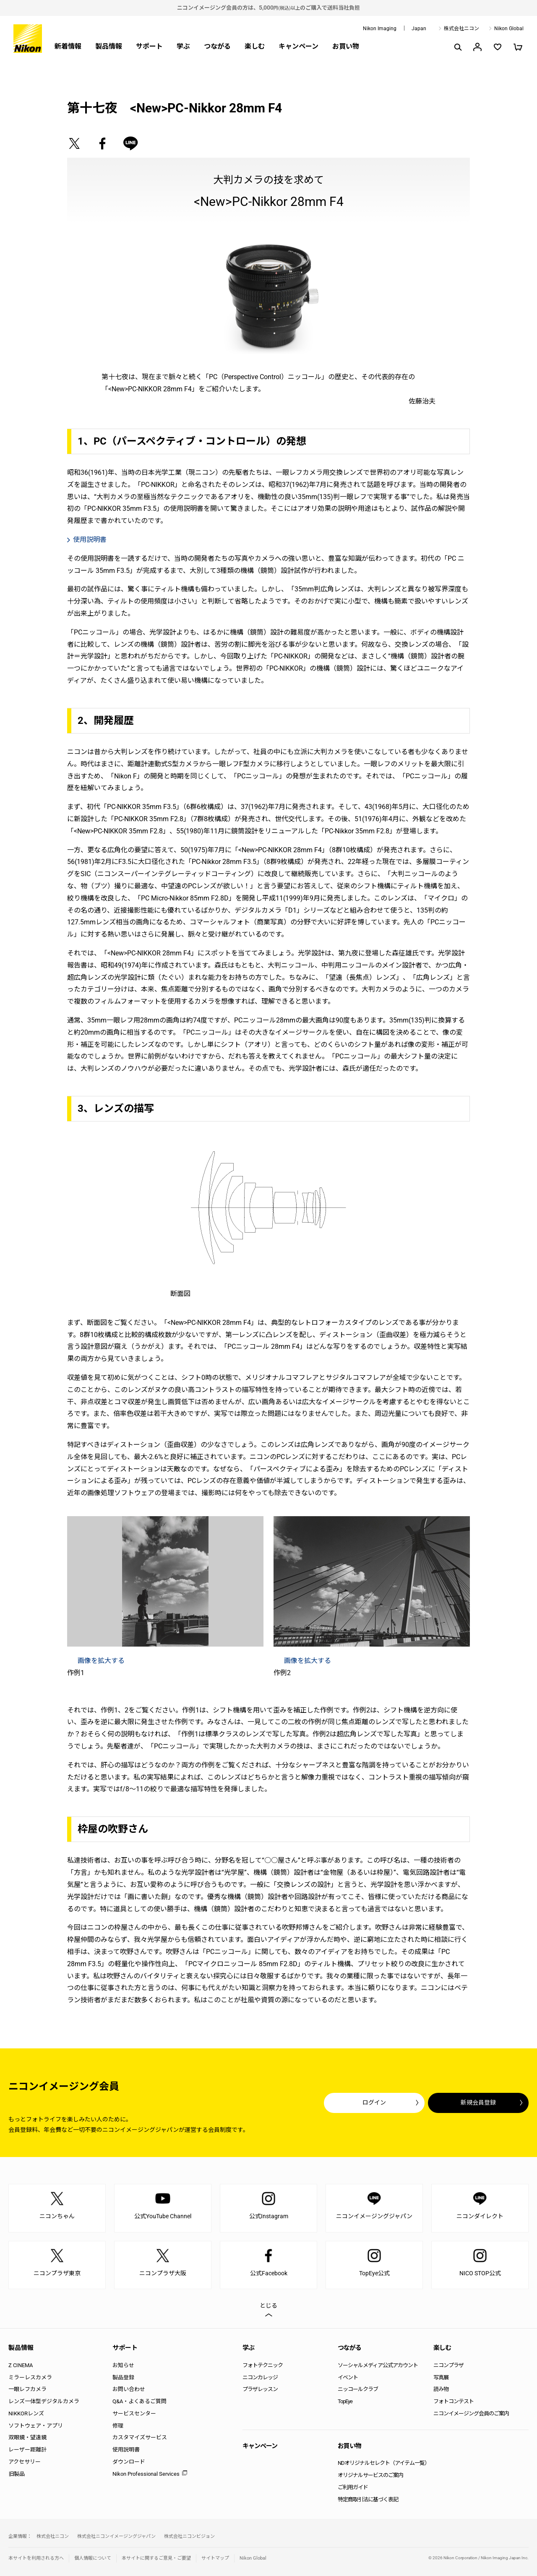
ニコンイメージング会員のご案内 (471, 2413)
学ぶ (183, 46)
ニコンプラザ (448, 2365)
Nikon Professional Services (146, 2474)
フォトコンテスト (453, 2401)
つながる (217, 46)
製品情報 (108, 46)
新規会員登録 (478, 2102)
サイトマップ (215, 2558)
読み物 (440, 2389)
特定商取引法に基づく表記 (368, 2499)
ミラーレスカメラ (30, 2377)
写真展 (440, 2377)
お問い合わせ (128, 2389)
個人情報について (92, 2558)
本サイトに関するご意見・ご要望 (156, 2558)
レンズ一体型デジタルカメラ (43, 2401)
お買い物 (345, 46)
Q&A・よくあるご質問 (139, 2401)
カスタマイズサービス (139, 2437)
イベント (348, 2377)
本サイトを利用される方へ (36, 2558)
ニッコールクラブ (358, 2389)
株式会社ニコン (461, 28)
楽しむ (255, 46)
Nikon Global (509, 28)
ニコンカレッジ (260, 2377)
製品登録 (123, 2377)
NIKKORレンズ (26, 2413)
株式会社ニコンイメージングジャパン (116, 2536)
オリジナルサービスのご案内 (370, 2475)
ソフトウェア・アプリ (35, 2425)
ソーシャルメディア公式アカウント (378, 2365)
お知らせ (123, 2365)
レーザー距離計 (27, 2449)
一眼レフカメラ (27, 2389)
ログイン (374, 2102)
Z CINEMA (20, 2365)
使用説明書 (126, 2449)
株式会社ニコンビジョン (189, 2536)
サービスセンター (134, 2413)
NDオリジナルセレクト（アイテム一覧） (384, 2463)
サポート (149, 46)
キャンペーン (298, 46)
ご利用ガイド (353, 2487)
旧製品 (16, 2474)
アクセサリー (24, 2462)
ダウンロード (128, 2462)
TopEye (345, 2401)
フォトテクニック (262, 2365)
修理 (117, 2425)
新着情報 (68, 46)
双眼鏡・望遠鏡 (27, 2437)
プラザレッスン (260, 2389)
